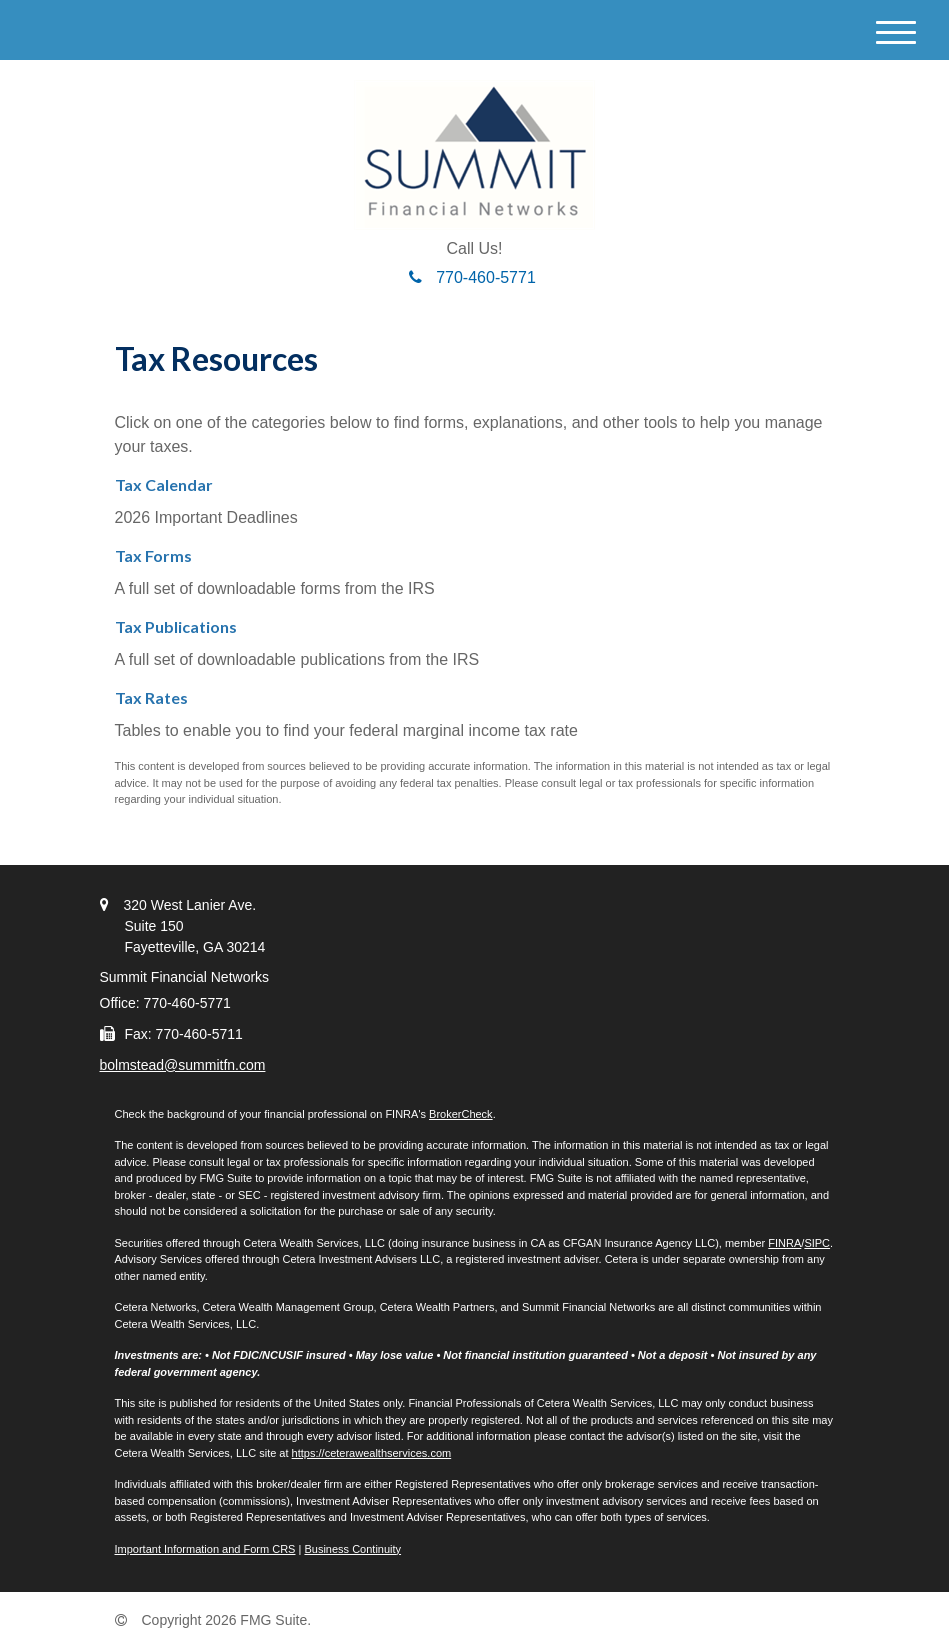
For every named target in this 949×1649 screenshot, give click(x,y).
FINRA (784, 1243)
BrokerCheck (461, 1114)
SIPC (817, 1243)
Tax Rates (151, 697)
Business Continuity (352, 1549)
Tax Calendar (164, 484)
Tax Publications (176, 626)
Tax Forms (153, 555)
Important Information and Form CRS (205, 1549)
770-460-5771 (472, 277)
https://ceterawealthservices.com (372, 1453)
